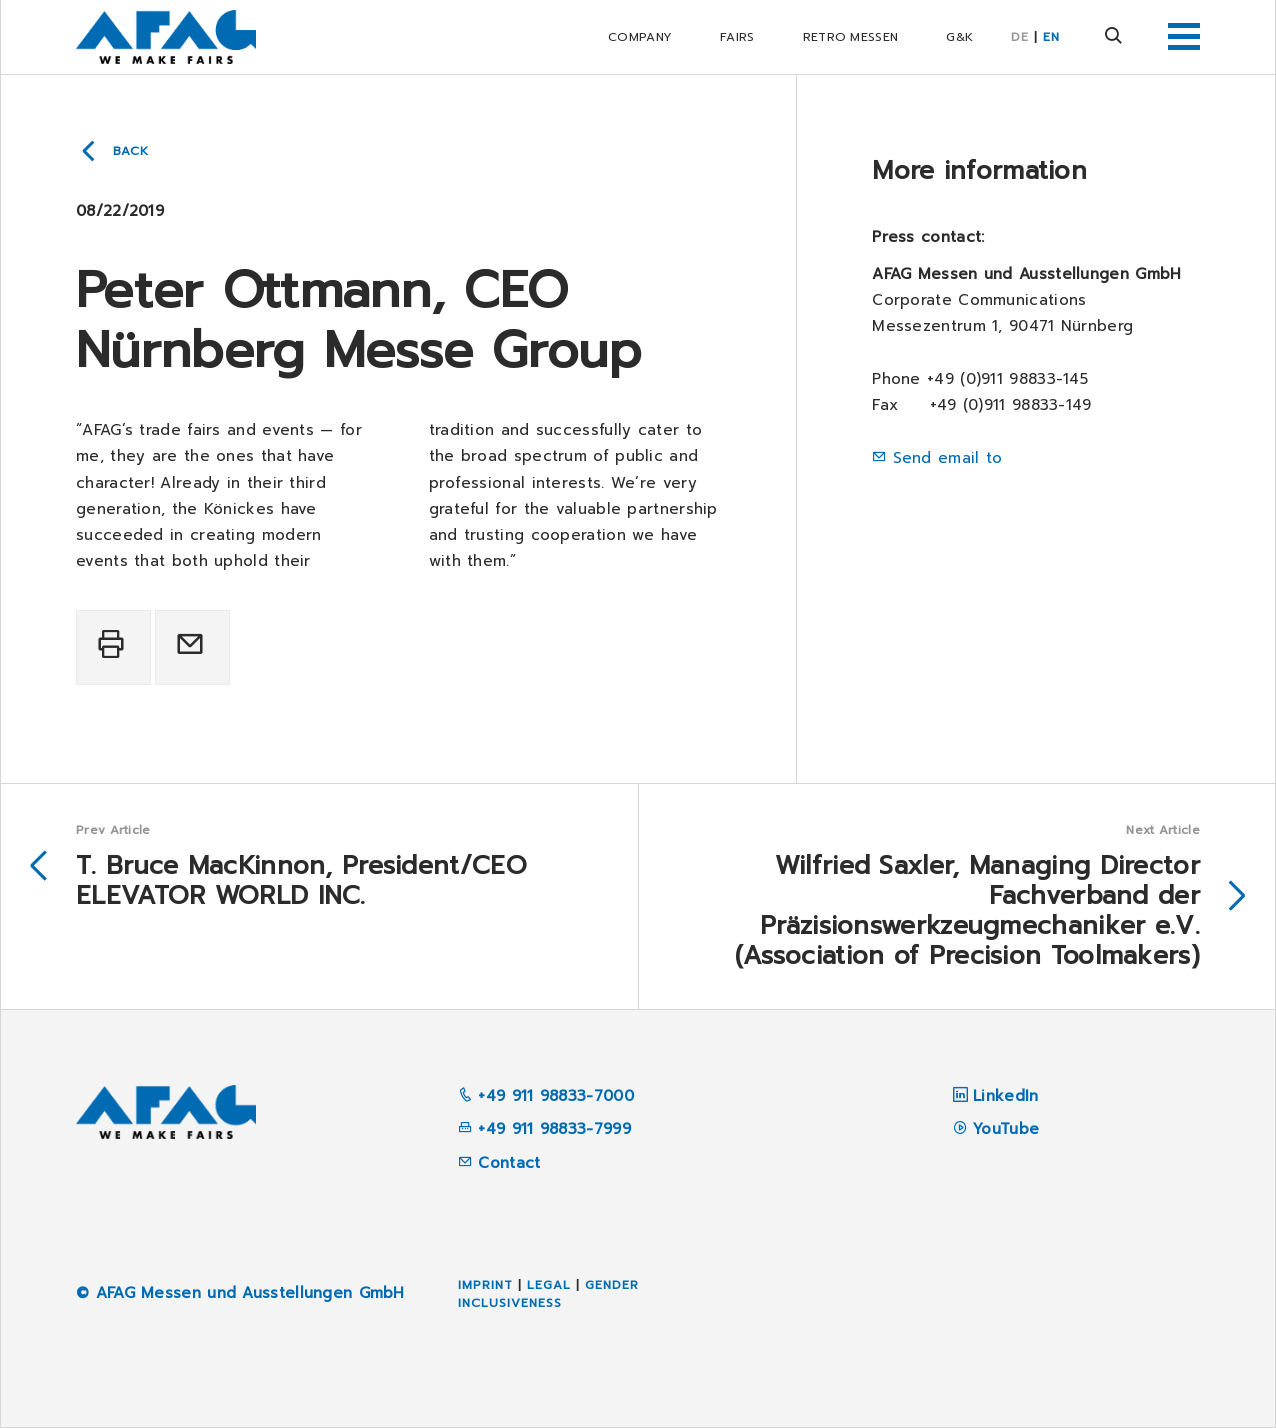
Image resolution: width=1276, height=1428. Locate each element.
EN (1051, 37)
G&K (959, 37)
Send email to (948, 458)
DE (1020, 37)
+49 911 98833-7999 (544, 1129)
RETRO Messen (851, 37)
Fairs (737, 37)
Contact (499, 1163)
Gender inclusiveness (548, 1294)
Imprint (485, 1285)
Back (131, 151)
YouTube (1006, 1129)
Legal (549, 1285)
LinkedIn (1005, 1096)
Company (640, 37)
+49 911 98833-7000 (546, 1096)
